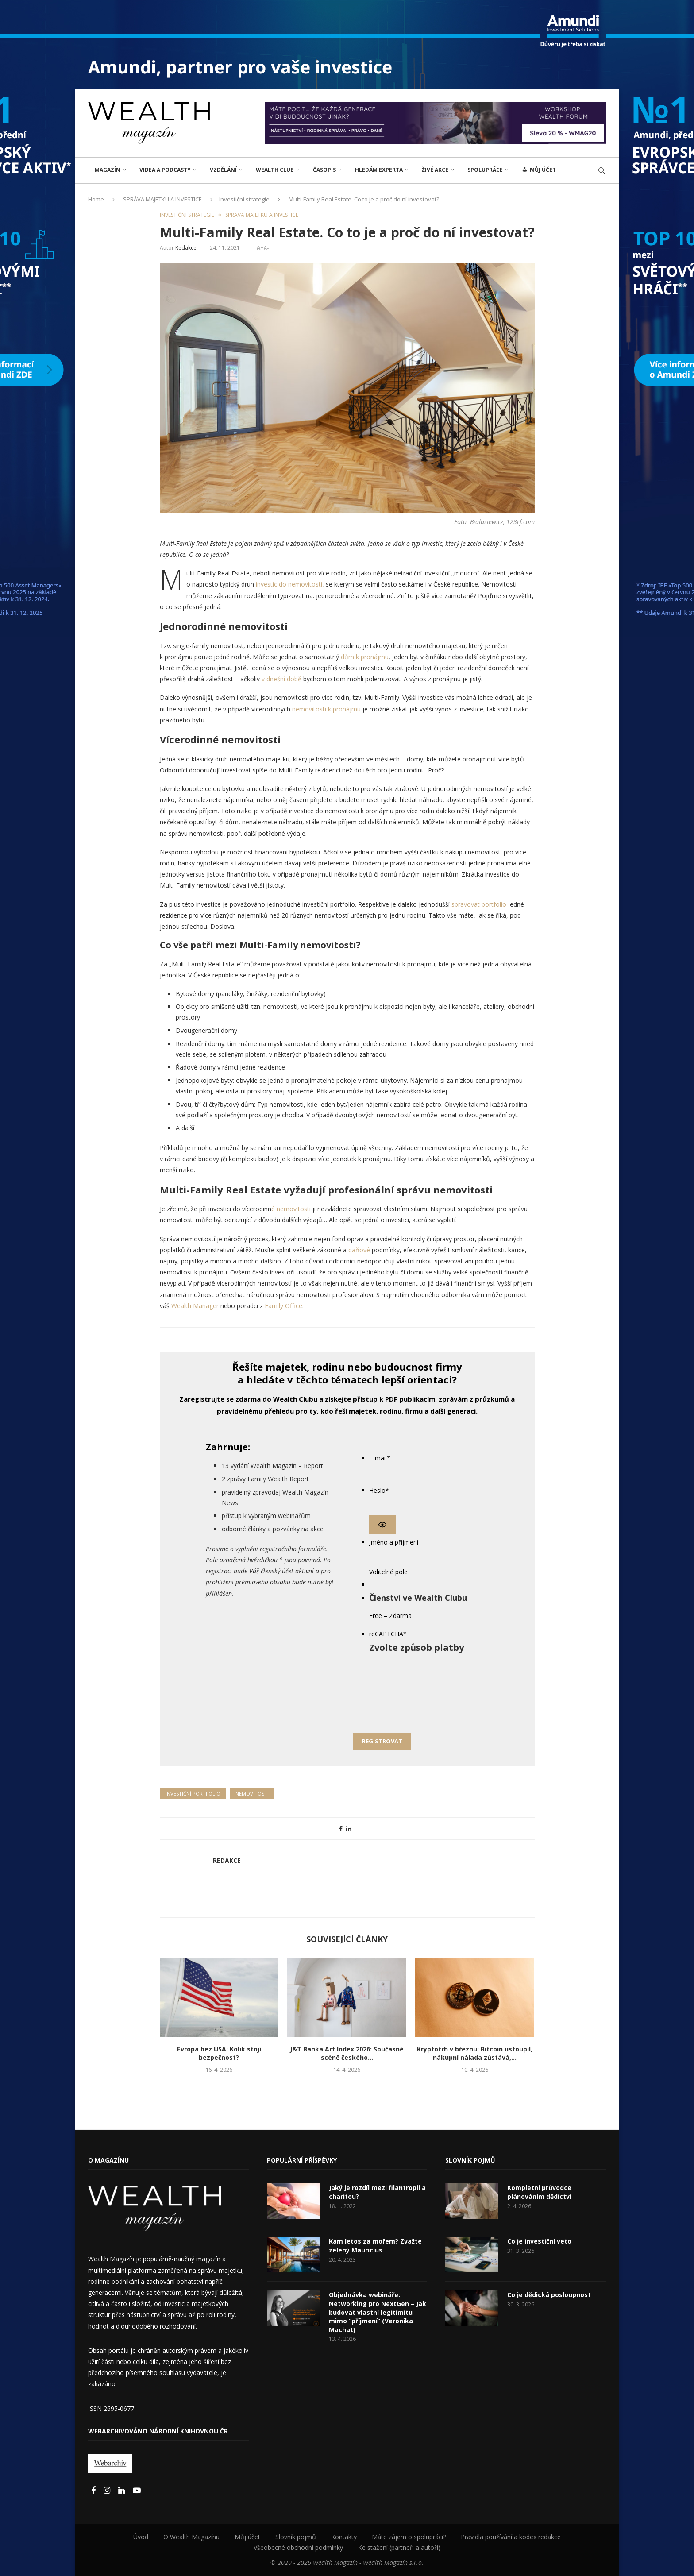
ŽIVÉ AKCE (435, 170)
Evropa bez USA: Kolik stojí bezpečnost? (219, 2053)
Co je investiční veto (539, 2241)
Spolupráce (485, 170)
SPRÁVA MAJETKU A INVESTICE (162, 199)
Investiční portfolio (193, 1793)
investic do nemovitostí (289, 584)
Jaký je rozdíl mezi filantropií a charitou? (377, 2192)
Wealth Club (275, 170)
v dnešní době (281, 679)
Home (96, 199)
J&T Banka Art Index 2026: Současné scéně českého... (347, 2053)
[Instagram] (107, 2491)
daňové (359, 1250)
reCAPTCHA (388, 1634)
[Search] (601, 170)
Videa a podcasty (165, 170)
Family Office (282, 1306)
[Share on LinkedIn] (348, 1828)
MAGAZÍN (107, 170)
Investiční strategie (244, 199)
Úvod (140, 2537)
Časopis (324, 170)
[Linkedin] (122, 2491)
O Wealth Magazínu (191, 2537)
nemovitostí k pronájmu (326, 709)
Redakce (186, 247)
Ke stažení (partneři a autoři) (399, 2547)
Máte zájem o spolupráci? (409, 2537)
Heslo (379, 1490)
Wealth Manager (195, 1306)
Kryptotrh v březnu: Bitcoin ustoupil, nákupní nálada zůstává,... (474, 2053)
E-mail (379, 1458)
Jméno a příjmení (393, 1542)
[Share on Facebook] (341, 1828)
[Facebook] (94, 2491)
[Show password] (382, 1524)
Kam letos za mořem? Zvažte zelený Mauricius (375, 2245)
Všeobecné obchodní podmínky (298, 2547)
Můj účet (247, 2537)
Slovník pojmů (295, 2537)
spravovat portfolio (479, 904)
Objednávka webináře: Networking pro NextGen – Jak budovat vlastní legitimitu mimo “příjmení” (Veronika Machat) (377, 2311)
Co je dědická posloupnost (549, 2294)
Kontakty (344, 2537)
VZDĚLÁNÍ (223, 170)
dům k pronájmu (365, 657)
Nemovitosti (252, 1793)
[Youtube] (137, 2491)
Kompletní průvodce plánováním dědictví (539, 2192)
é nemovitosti (291, 1209)
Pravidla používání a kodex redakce (511, 2537)
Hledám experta (379, 170)
